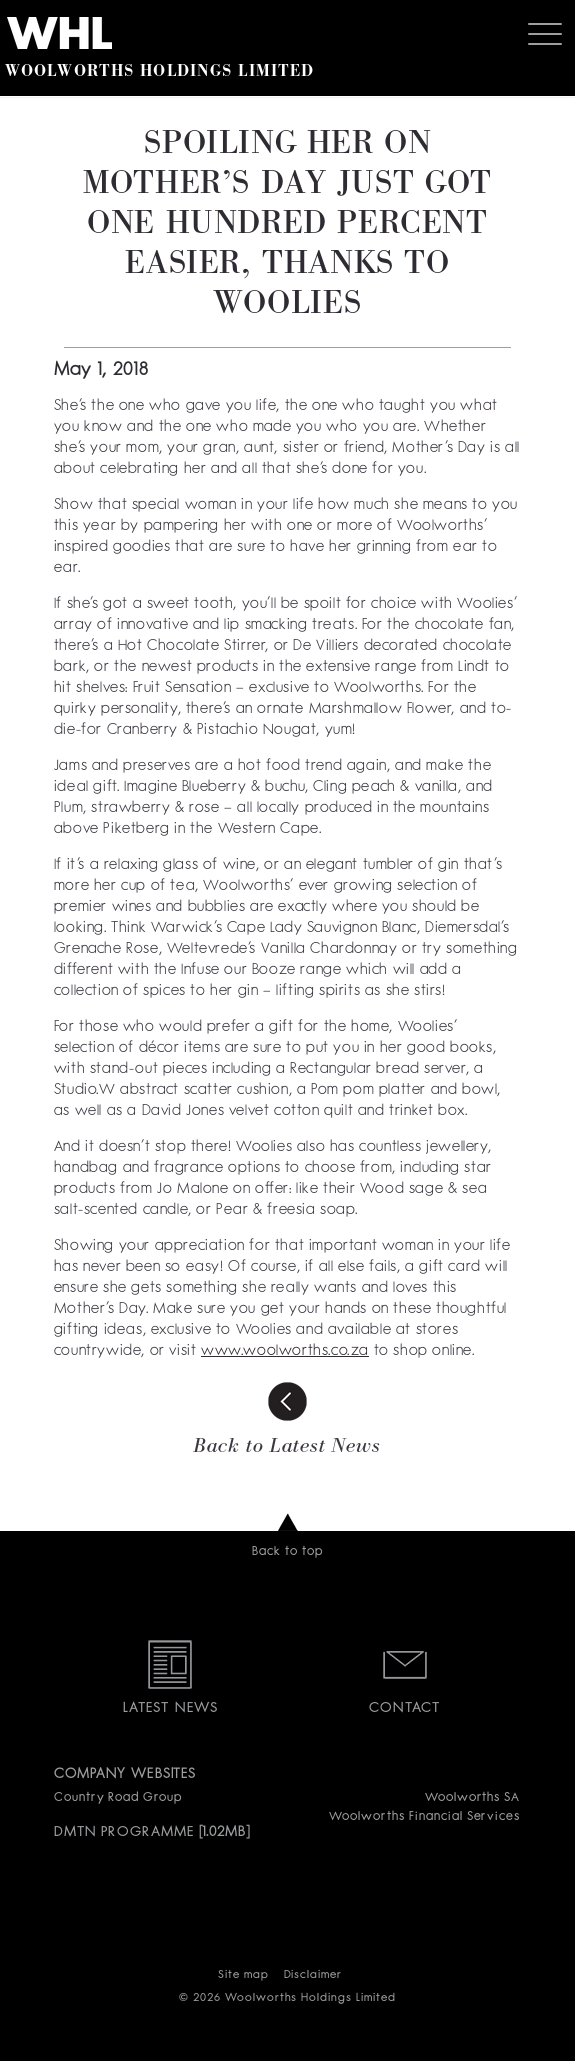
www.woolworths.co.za (285, 1351)
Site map (243, 1975)
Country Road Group (118, 1798)
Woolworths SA (472, 1798)
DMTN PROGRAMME (124, 1832)
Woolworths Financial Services (424, 1817)
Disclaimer (313, 1975)
